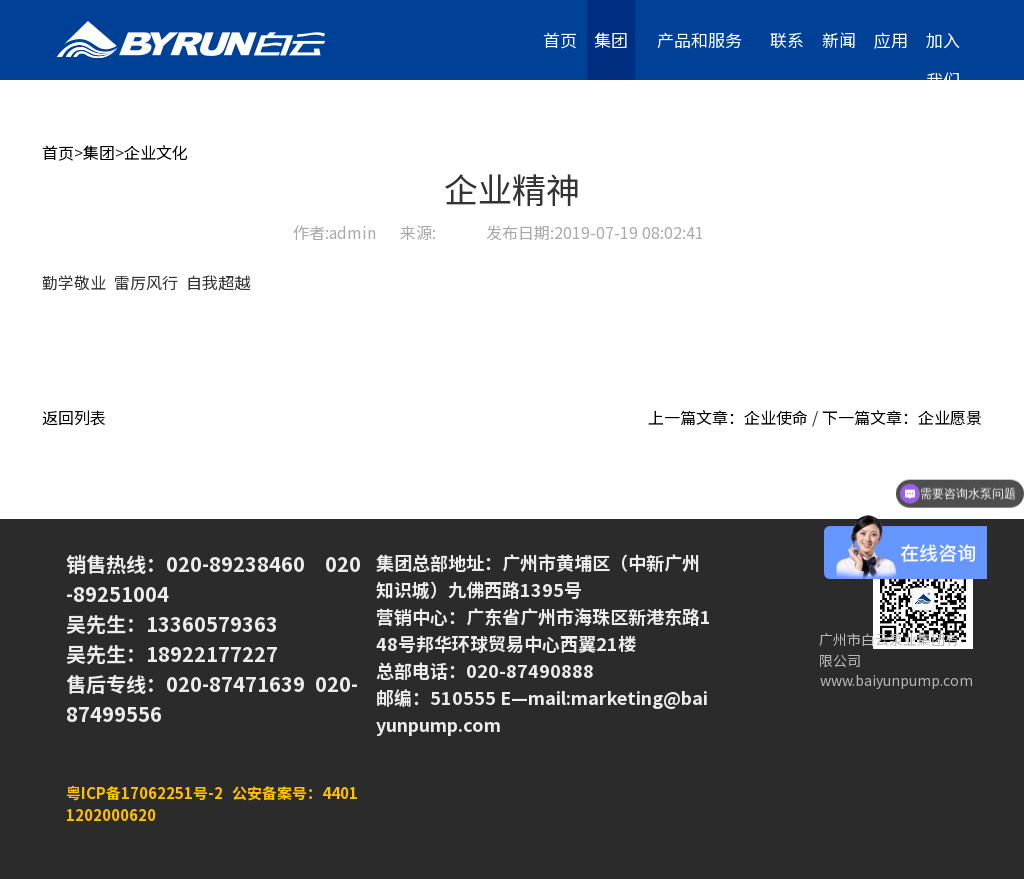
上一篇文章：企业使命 (728, 417)
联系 (787, 39)
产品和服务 (699, 39)
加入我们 (943, 53)
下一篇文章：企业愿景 (902, 417)
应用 (891, 39)
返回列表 (74, 417)
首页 (560, 39)
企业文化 (156, 152)
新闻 (839, 39)
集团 (611, 39)
